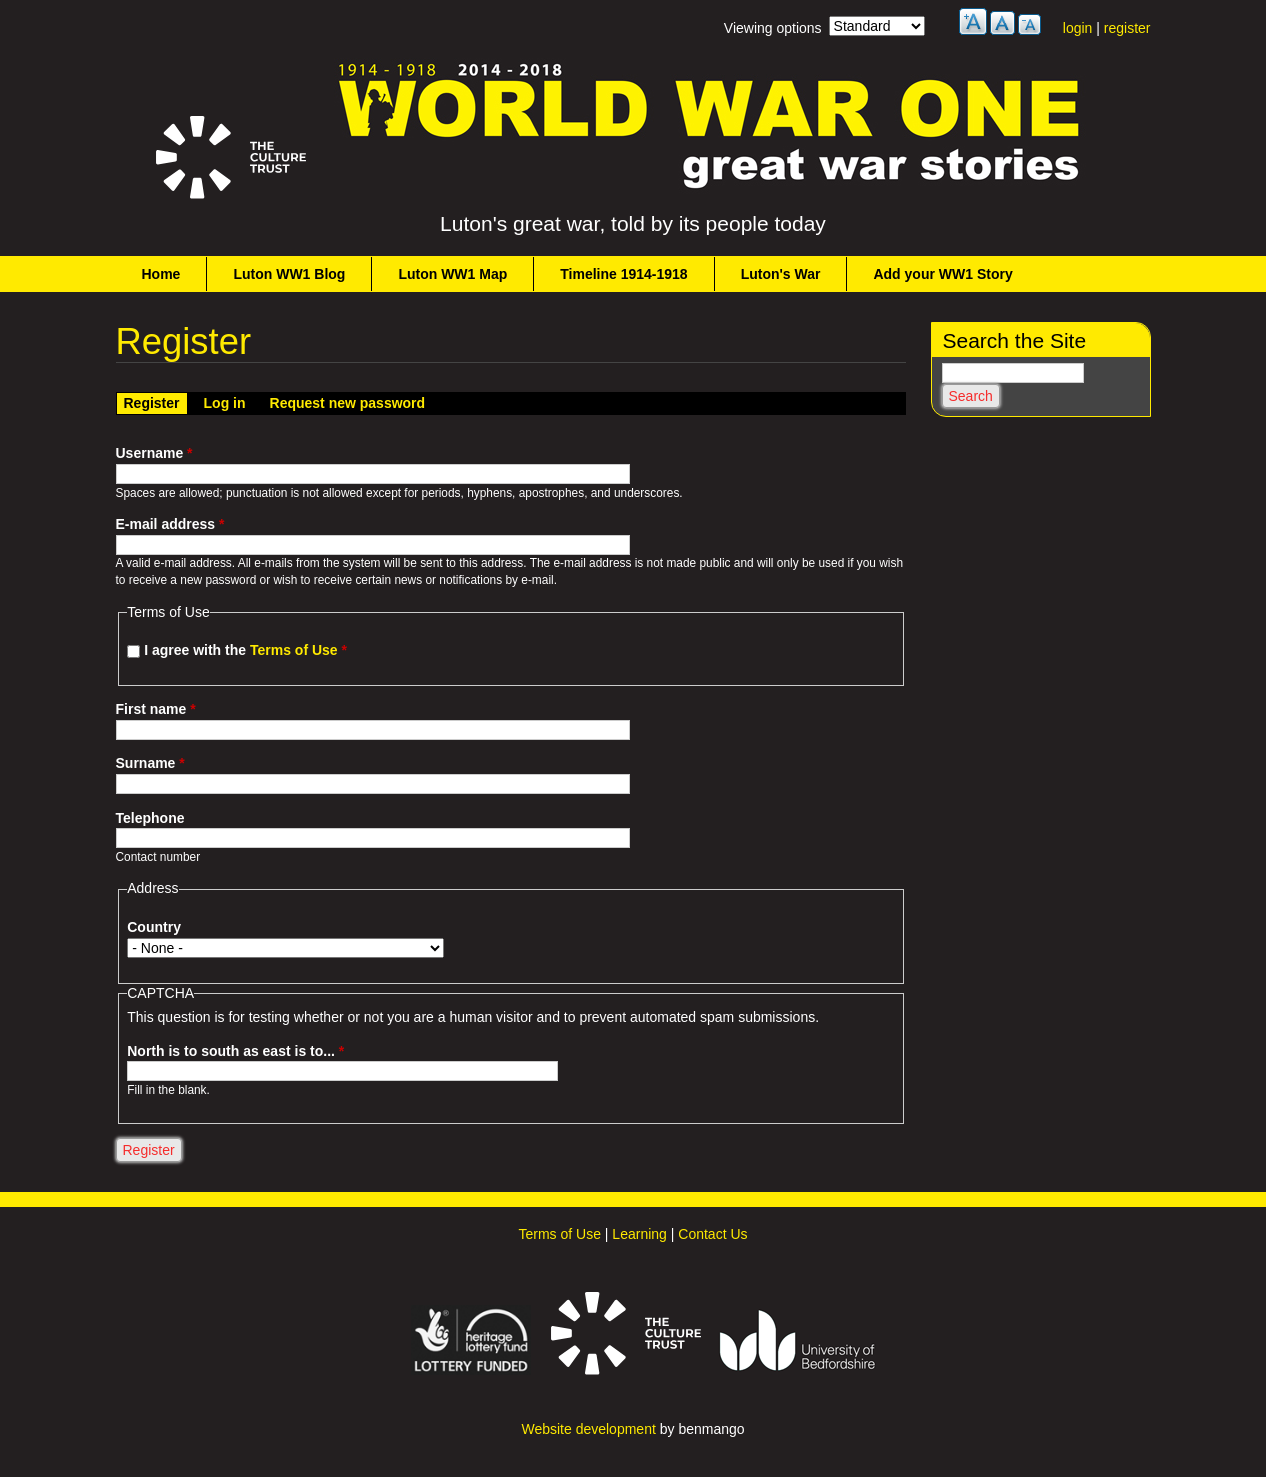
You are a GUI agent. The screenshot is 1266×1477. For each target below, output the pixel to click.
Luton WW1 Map (452, 274)
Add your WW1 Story (942, 274)
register (1127, 28)
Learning (639, 1234)
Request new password (348, 403)
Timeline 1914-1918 (623, 274)
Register (155, 402)
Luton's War (781, 274)
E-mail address (170, 524)
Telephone (150, 818)
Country (154, 927)
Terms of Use (294, 650)
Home (161, 274)
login (1078, 28)
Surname (150, 763)
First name (156, 709)
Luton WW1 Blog (289, 274)
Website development (588, 1429)
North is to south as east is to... (235, 1051)
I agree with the (245, 650)
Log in (225, 403)
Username (154, 453)
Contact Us (712, 1234)
